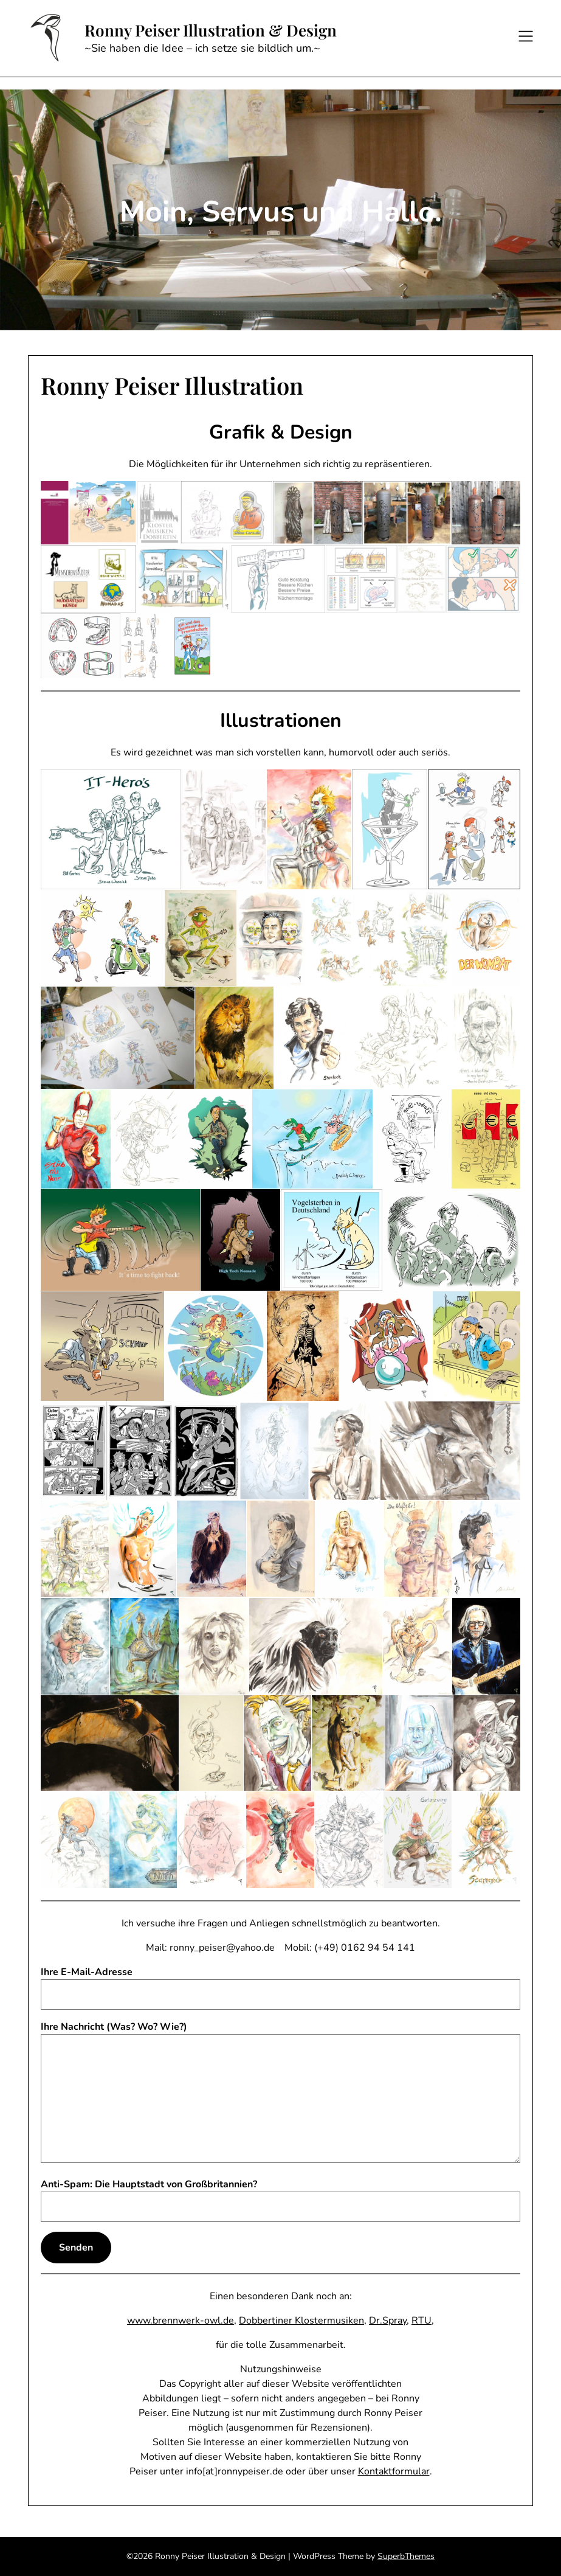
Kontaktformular (394, 2471)
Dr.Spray (388, 2320)
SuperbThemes (406, 2556)
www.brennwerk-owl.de (180, 2320)
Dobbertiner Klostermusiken (301, 2320)
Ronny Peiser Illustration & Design (210, 30)
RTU (421, 2320)
